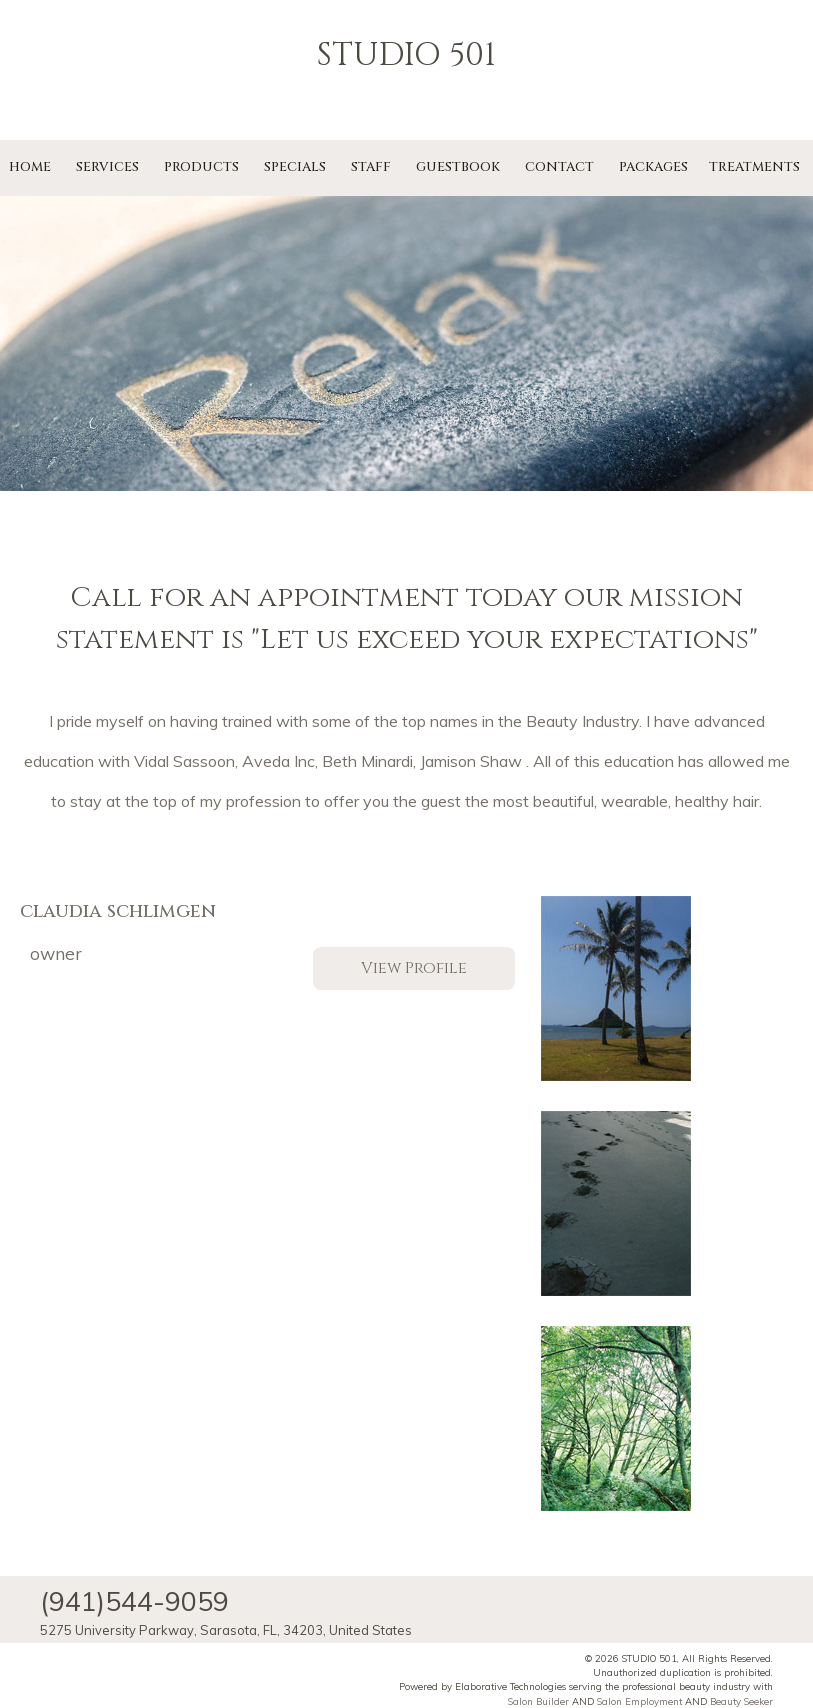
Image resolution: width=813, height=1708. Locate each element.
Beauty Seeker (741, 1701)
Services (107, 167)
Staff (371, 167)
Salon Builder (538, 1701)
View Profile (414, 968)
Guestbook (458, 167)
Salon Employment (639, 1701)
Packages (653, 167)
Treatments (754, 167)
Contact (559, 167)
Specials (295, 167)
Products (201, 167)
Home (30, 167)
